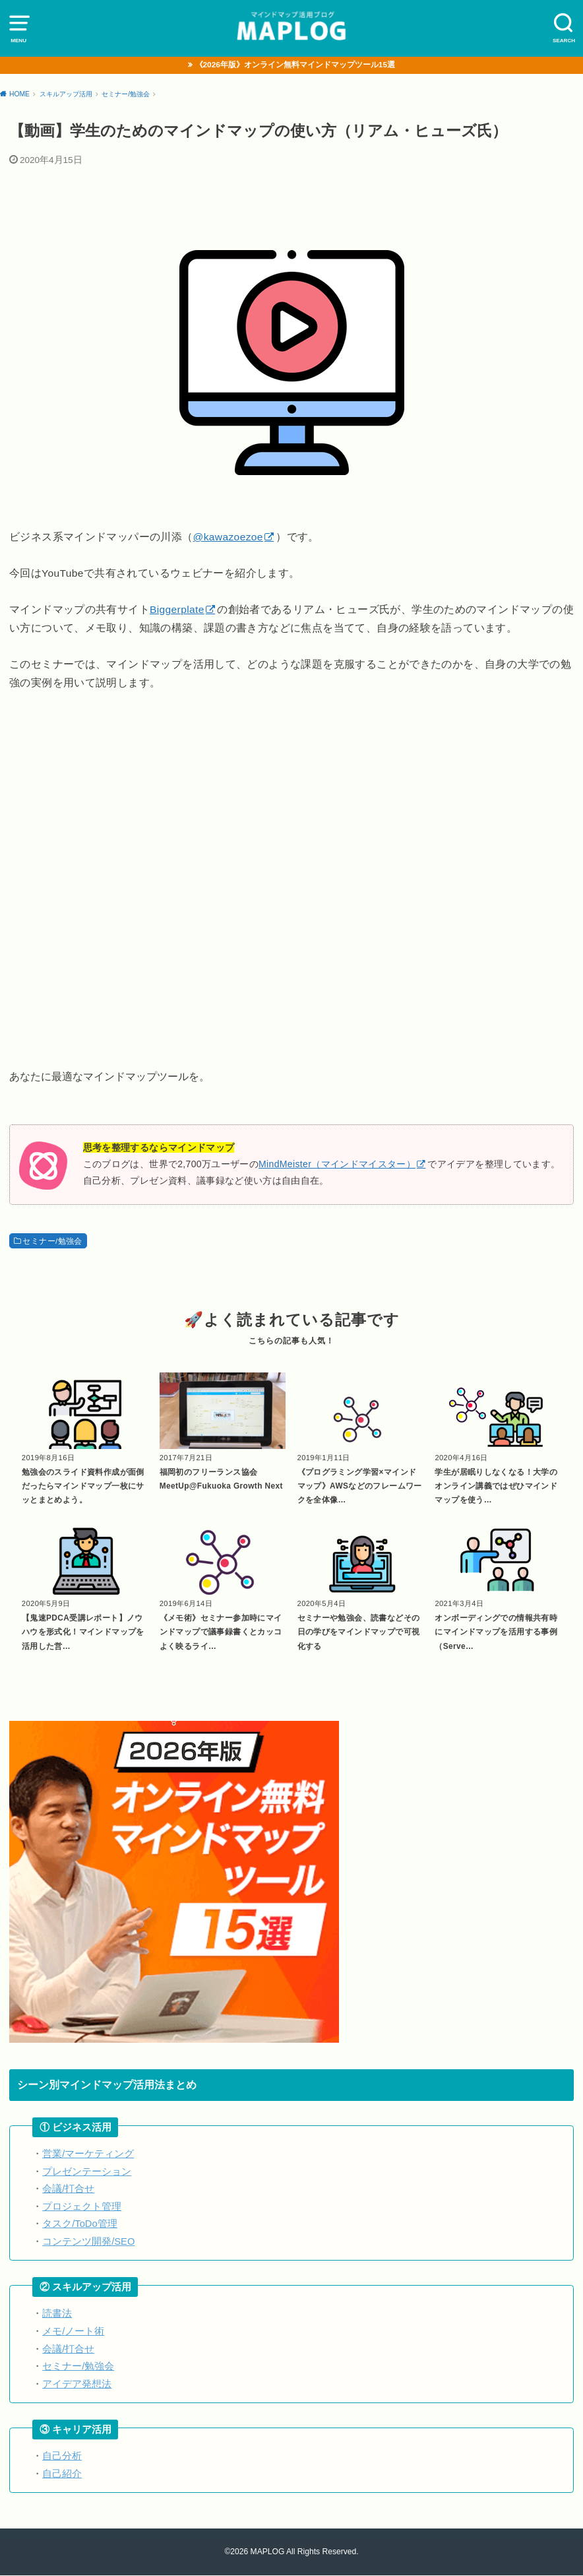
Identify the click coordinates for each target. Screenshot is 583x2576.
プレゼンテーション (86, 2172)
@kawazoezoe (228, 537)
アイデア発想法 (76, 2384)
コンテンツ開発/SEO (88, 2242)
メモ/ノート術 (73, 2332)
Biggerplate (177, 610)
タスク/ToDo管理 (79, 2224)
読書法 (57, 2314)
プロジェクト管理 (81, 2207)
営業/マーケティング (88, 2154)
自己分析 (62, 2456)
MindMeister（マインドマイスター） (337, 1164)
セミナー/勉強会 (52, 1241)
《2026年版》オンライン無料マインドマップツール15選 (295, 65)
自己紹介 (62, 2474)
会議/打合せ (68, 2189)
